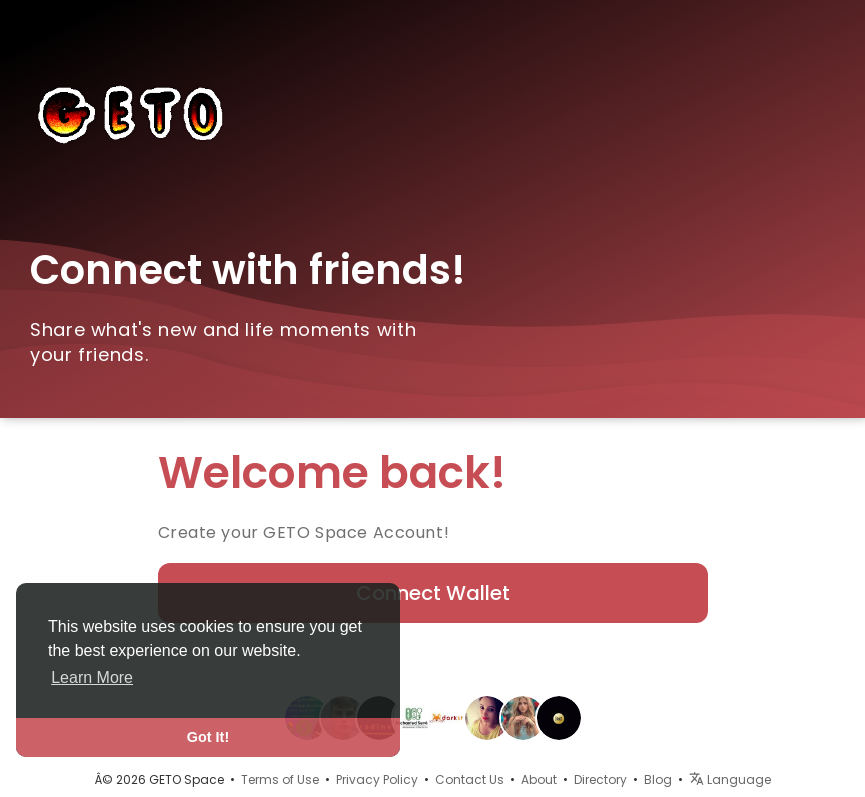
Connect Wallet (433, 593)
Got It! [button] (208, 737)
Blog (658, 779)
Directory (600, 779)
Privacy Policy (377, 779)
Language (730, 779)
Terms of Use (280, 779)
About (539, 779)
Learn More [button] (92, 677)
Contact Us (469, 779)
